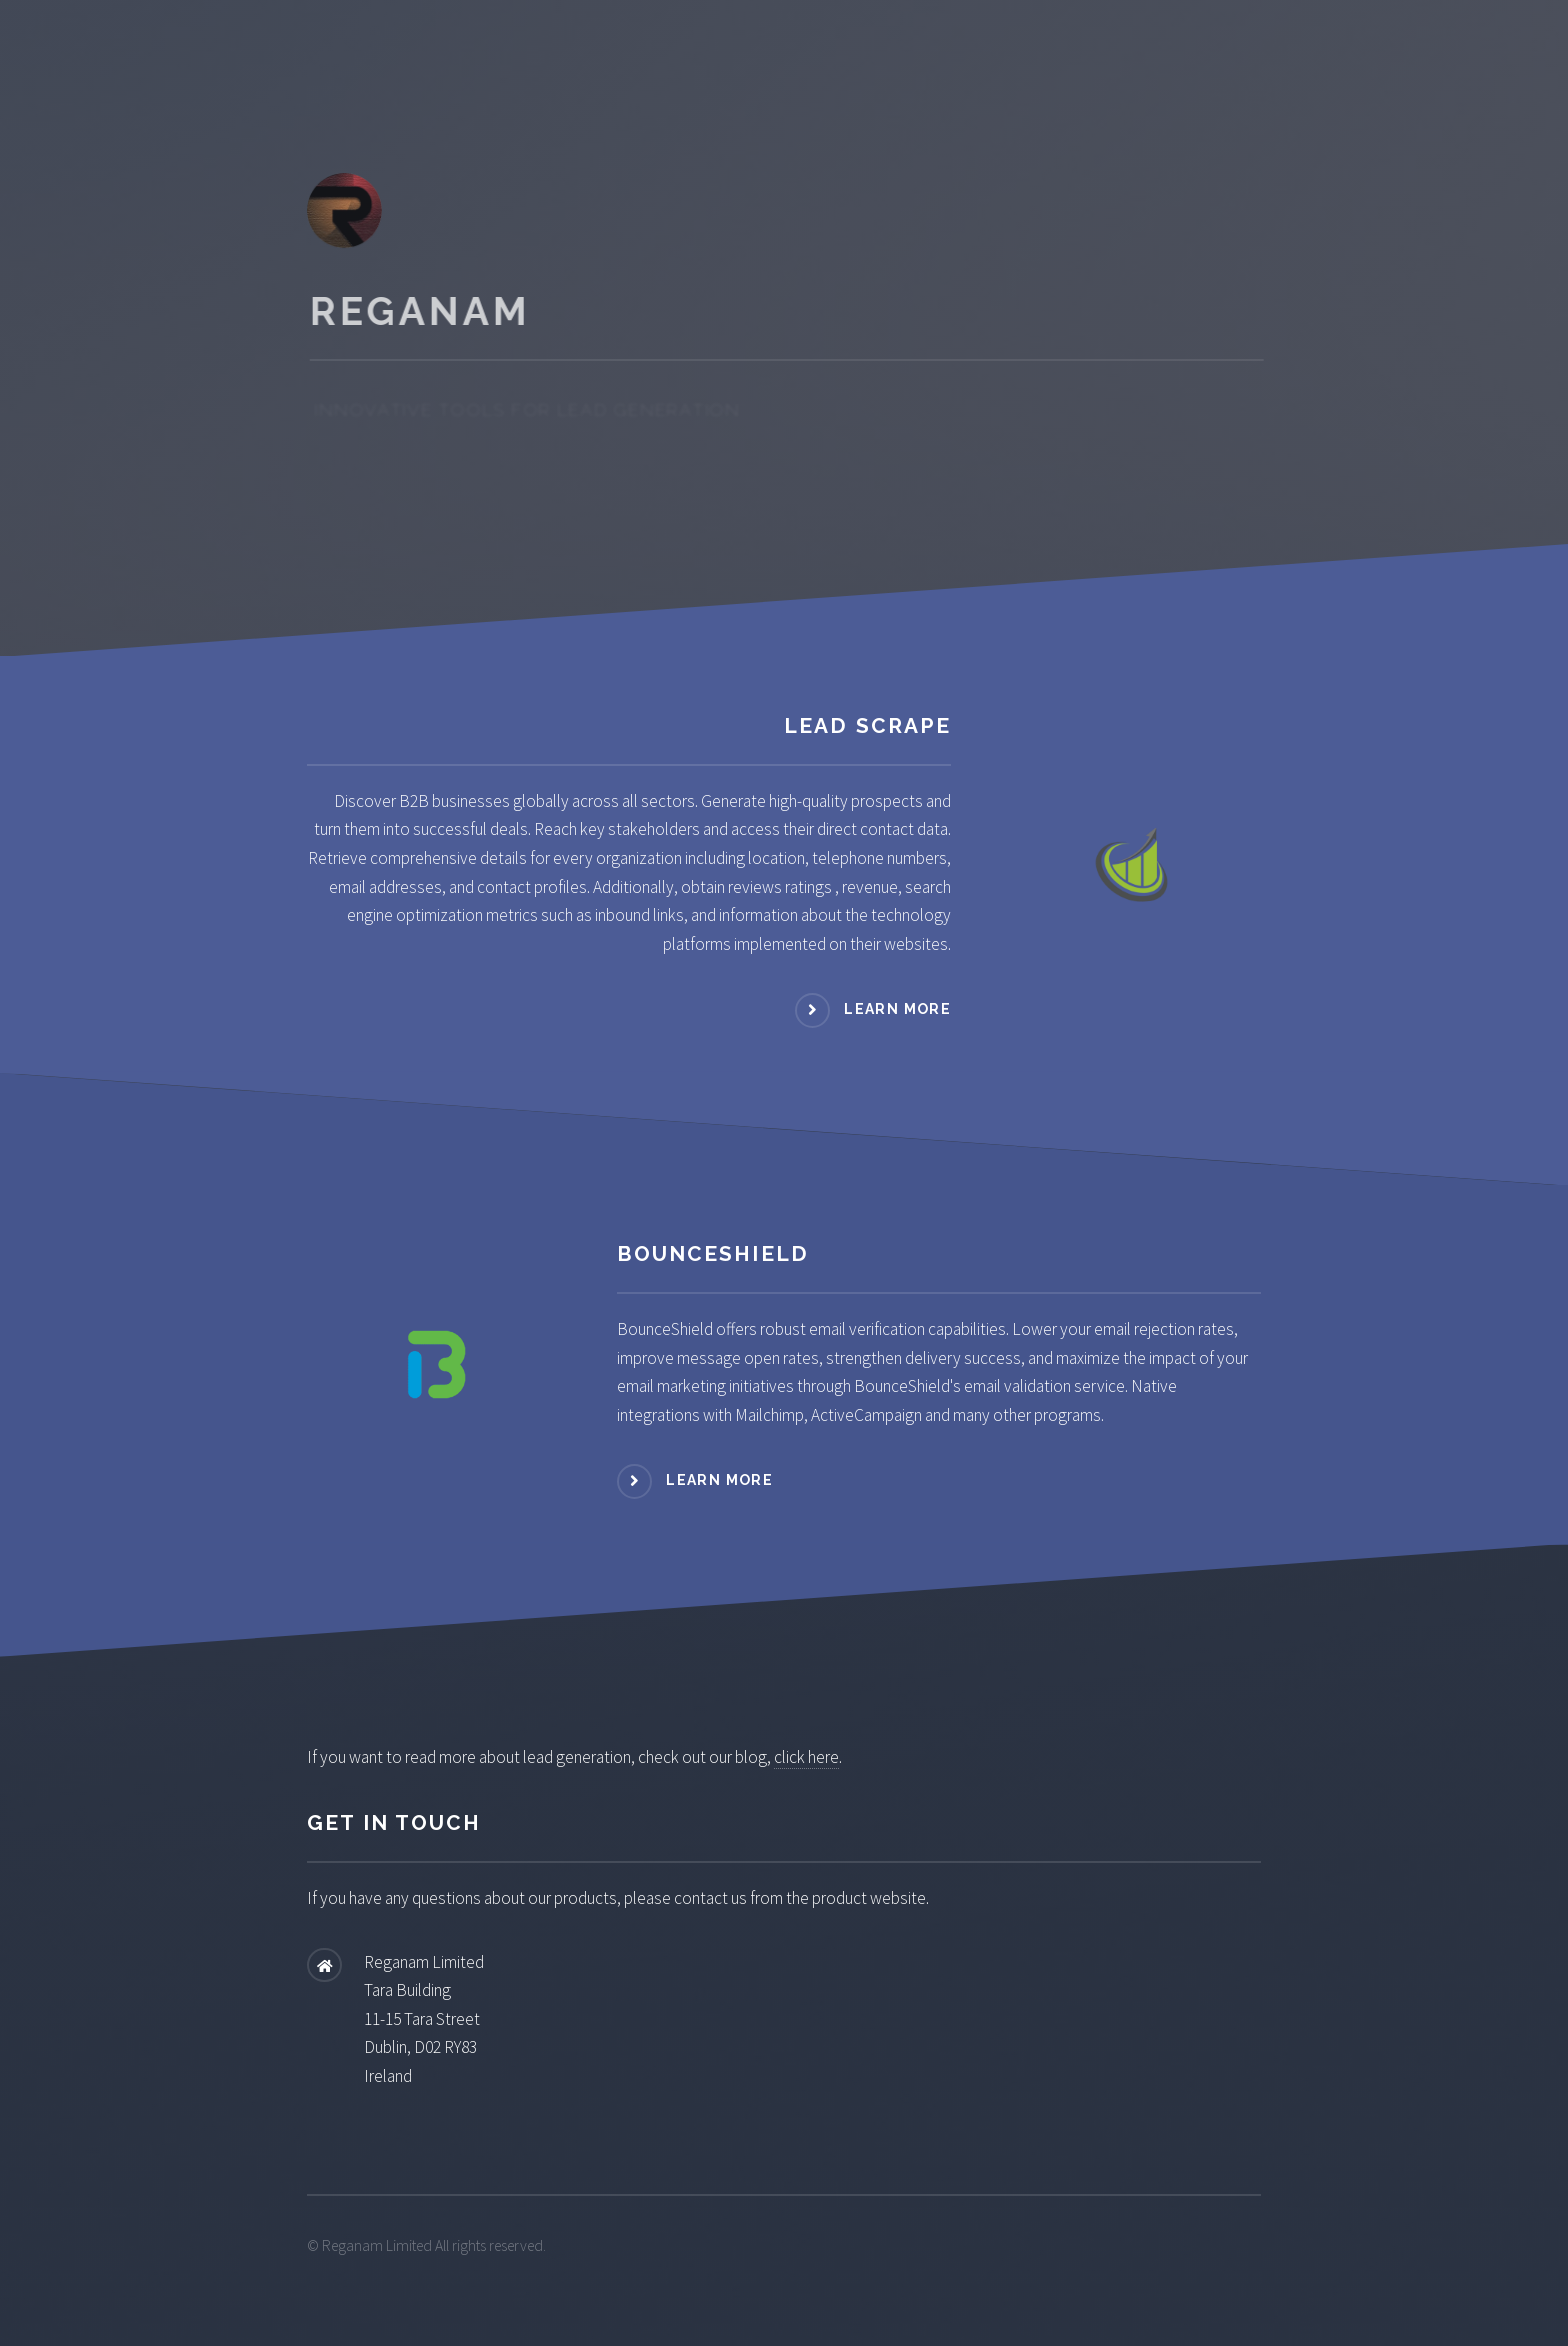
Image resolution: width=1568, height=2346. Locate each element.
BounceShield (713, 1253)
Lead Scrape (867, 725)
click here (806, 1757)
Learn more (897, 1009)
